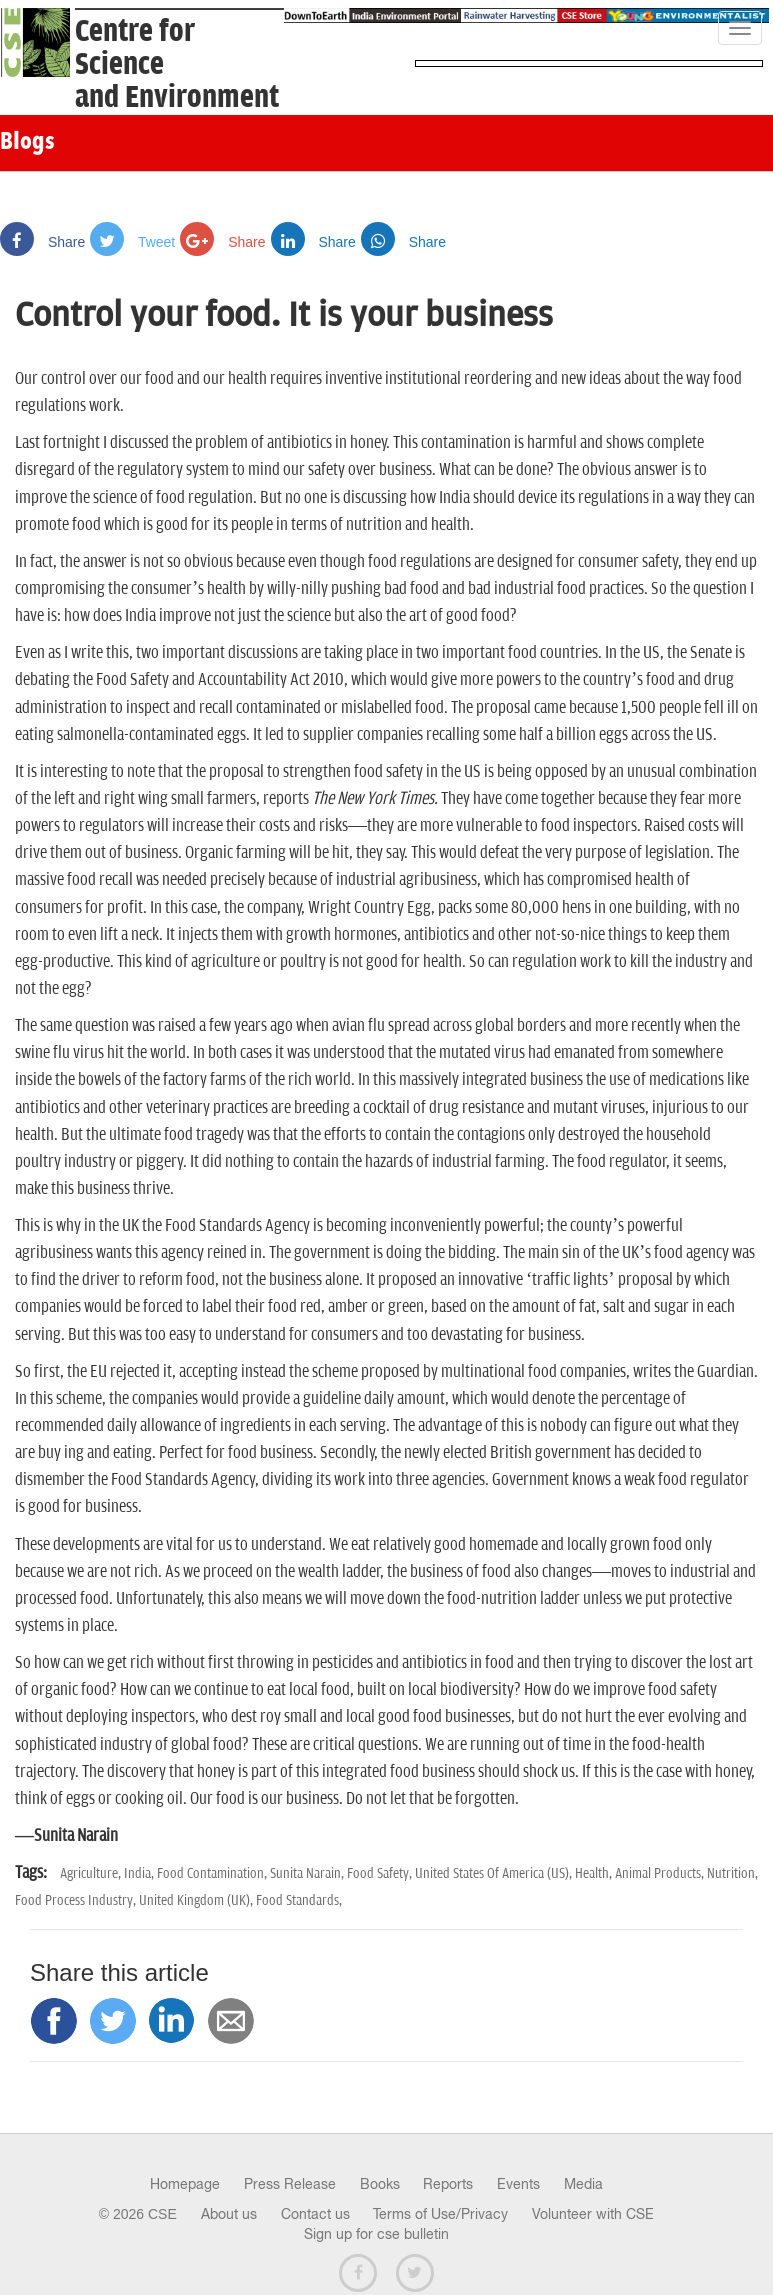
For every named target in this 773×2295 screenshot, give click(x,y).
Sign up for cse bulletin (376, 2234)
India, (140, 1873)
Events (518, 2184)
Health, (595, 1873)
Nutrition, (732, 1873)
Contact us (315, 2214)
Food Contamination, (213, 1873)
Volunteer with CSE (593, 2214)
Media (583, 2184)
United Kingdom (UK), (197, 1900)
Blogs (27, 143)
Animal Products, (661, 1873)
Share (42, 242)
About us (229, 2214)
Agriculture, (92, 1873)
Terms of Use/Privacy (440, 2214)
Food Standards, (299, 1900)
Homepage (185, 2184)
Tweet (132, 242)
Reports (448, 2184)
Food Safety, (381, 1873)
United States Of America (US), (495, 1873)
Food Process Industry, (77, 1900)
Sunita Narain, (308, 1873)
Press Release (290, 2184)
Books (380, 2184)
